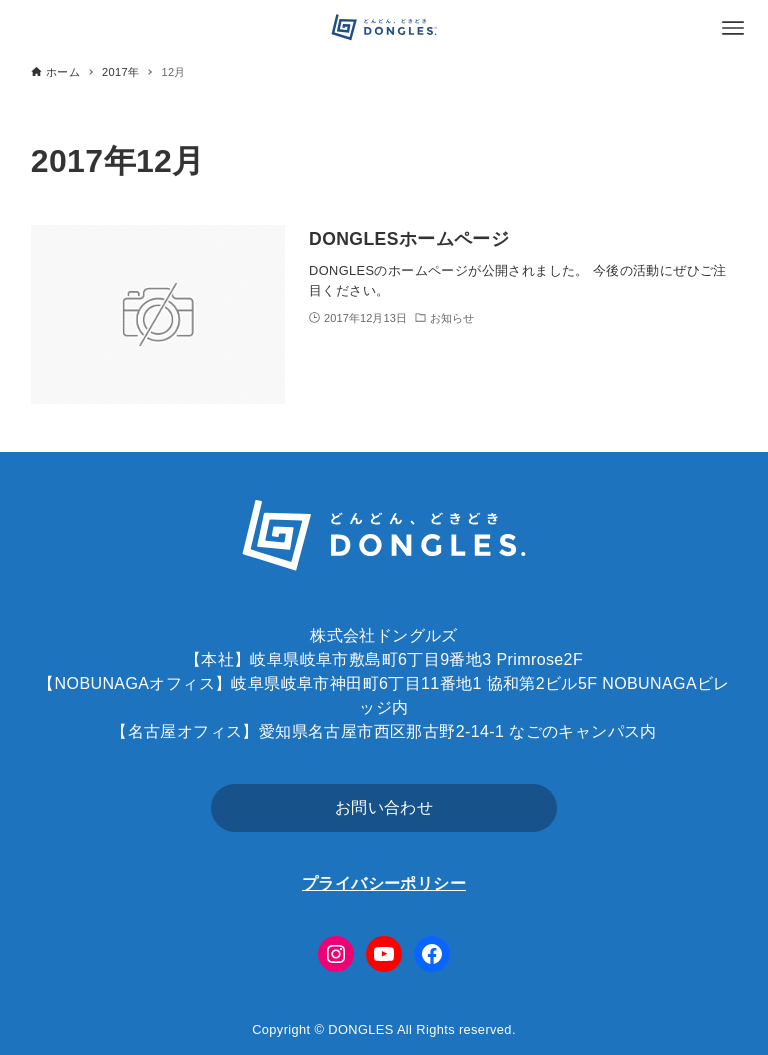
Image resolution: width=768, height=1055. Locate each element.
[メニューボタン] (733, 28)
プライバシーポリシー (384, 883)
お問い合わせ (384, 807)
